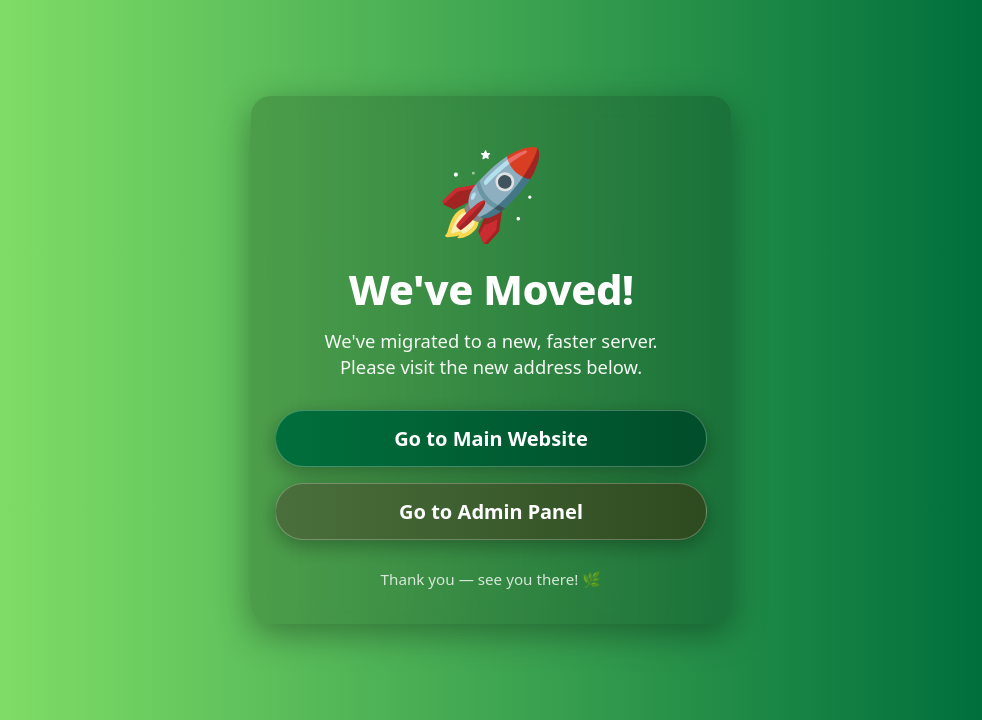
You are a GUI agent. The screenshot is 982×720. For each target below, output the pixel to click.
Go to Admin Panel (491, 511)
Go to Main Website (491, 438)
